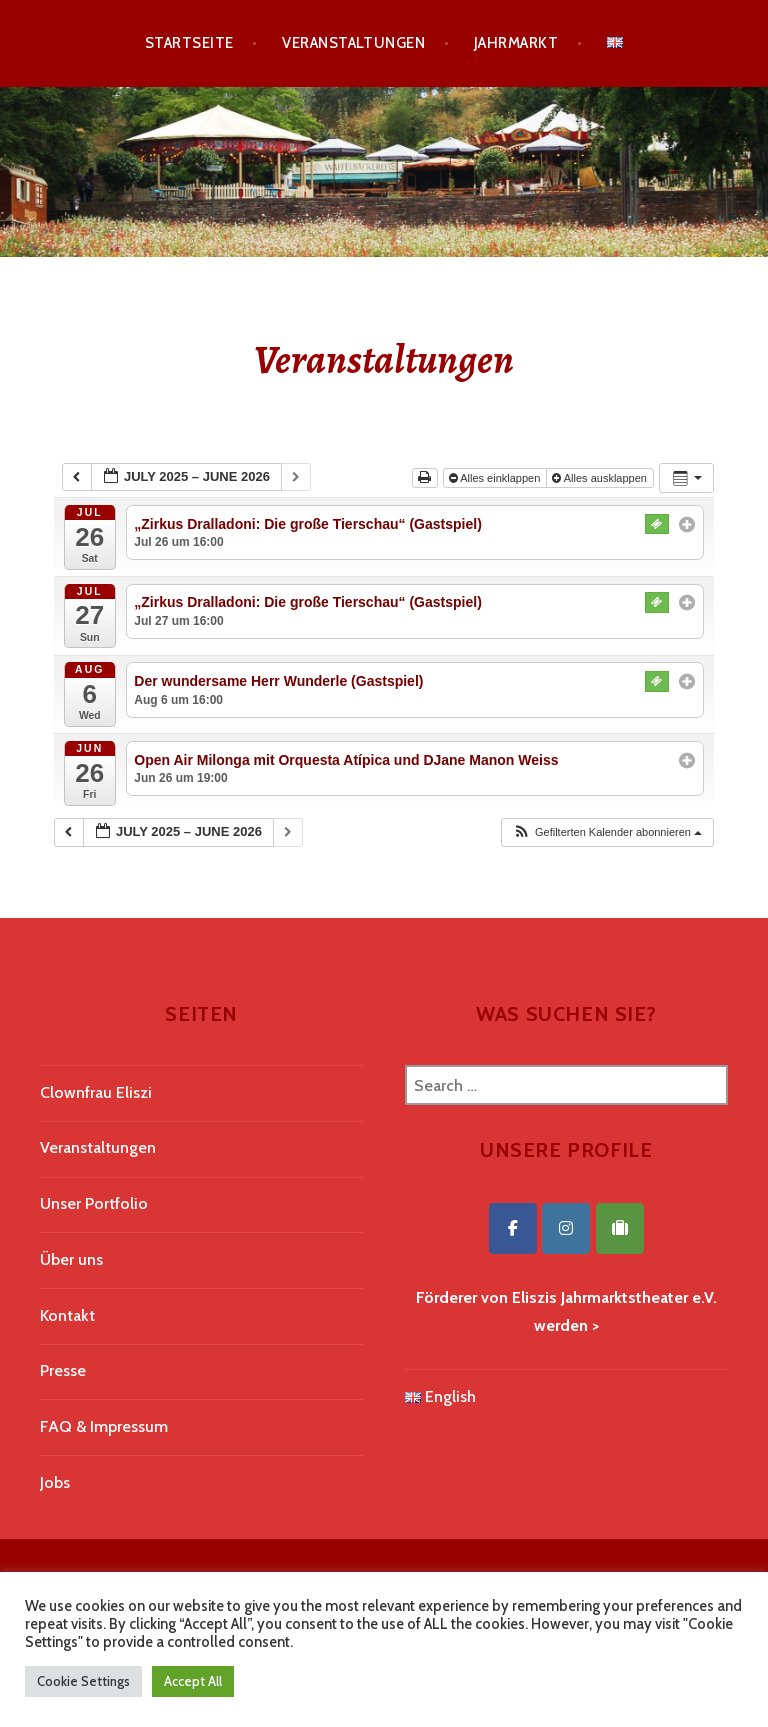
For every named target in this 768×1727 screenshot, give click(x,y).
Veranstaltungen (353, 43)
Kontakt (67, 1315)
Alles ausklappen (601, 478)
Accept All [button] (193, 1681)
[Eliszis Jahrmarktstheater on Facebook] (513, 1228)
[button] (607, 832)
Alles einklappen (496, 478)
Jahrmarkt (516, 43)
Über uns (71, 1259)
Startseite (189, 43)
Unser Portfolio (94, 1203)
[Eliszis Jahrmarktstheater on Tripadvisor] (620, 1228)
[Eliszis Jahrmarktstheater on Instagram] (566, 1228)
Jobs (55, 1482)
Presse (63, 1370)
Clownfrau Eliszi (96, 1092)
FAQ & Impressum (104, 1426)
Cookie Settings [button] (83, 1681)
